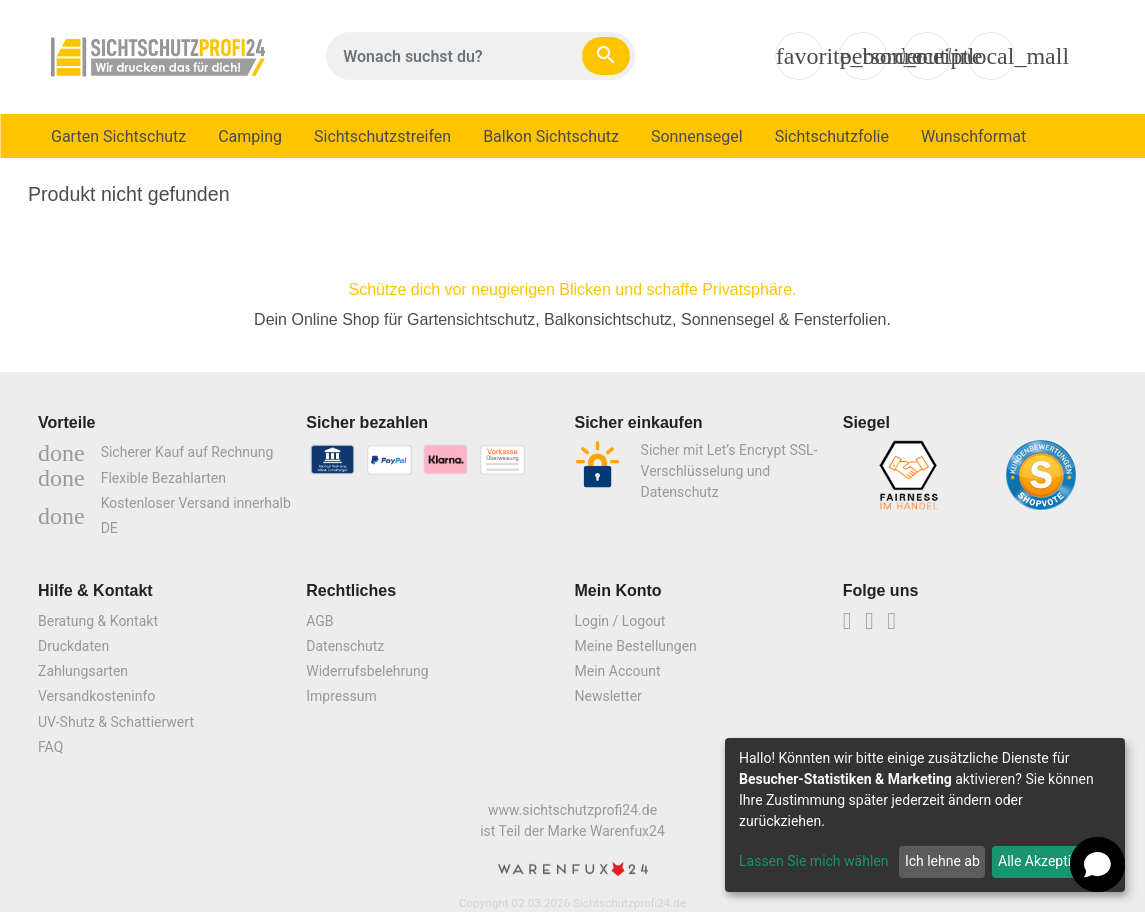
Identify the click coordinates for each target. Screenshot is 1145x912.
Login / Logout (620, 621)
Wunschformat (973, 136)
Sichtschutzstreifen (382, 136)
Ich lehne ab (942, 861)
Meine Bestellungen (636, 646)
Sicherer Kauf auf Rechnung (155, 452)
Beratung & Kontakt (98, 621)
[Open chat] (1097, 864)
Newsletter (608, 696)
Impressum (341, 696)
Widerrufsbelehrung (367, 671)
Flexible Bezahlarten (132, 478)
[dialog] (925, 815)
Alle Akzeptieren (1048, 861)
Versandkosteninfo (96, 696)
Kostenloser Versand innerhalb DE (164, 515)
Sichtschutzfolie (832, 136)
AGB (319, 621)
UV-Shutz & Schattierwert (116, 722)
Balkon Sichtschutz (551, 136)
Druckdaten (73, 646)
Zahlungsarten (83, 671)
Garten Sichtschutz (118, 136)
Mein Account (618, 671)
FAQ (50, 747)
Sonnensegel (697, 136)
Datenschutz (345, 646)
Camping (250, 136)
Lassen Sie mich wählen (813, 861)
